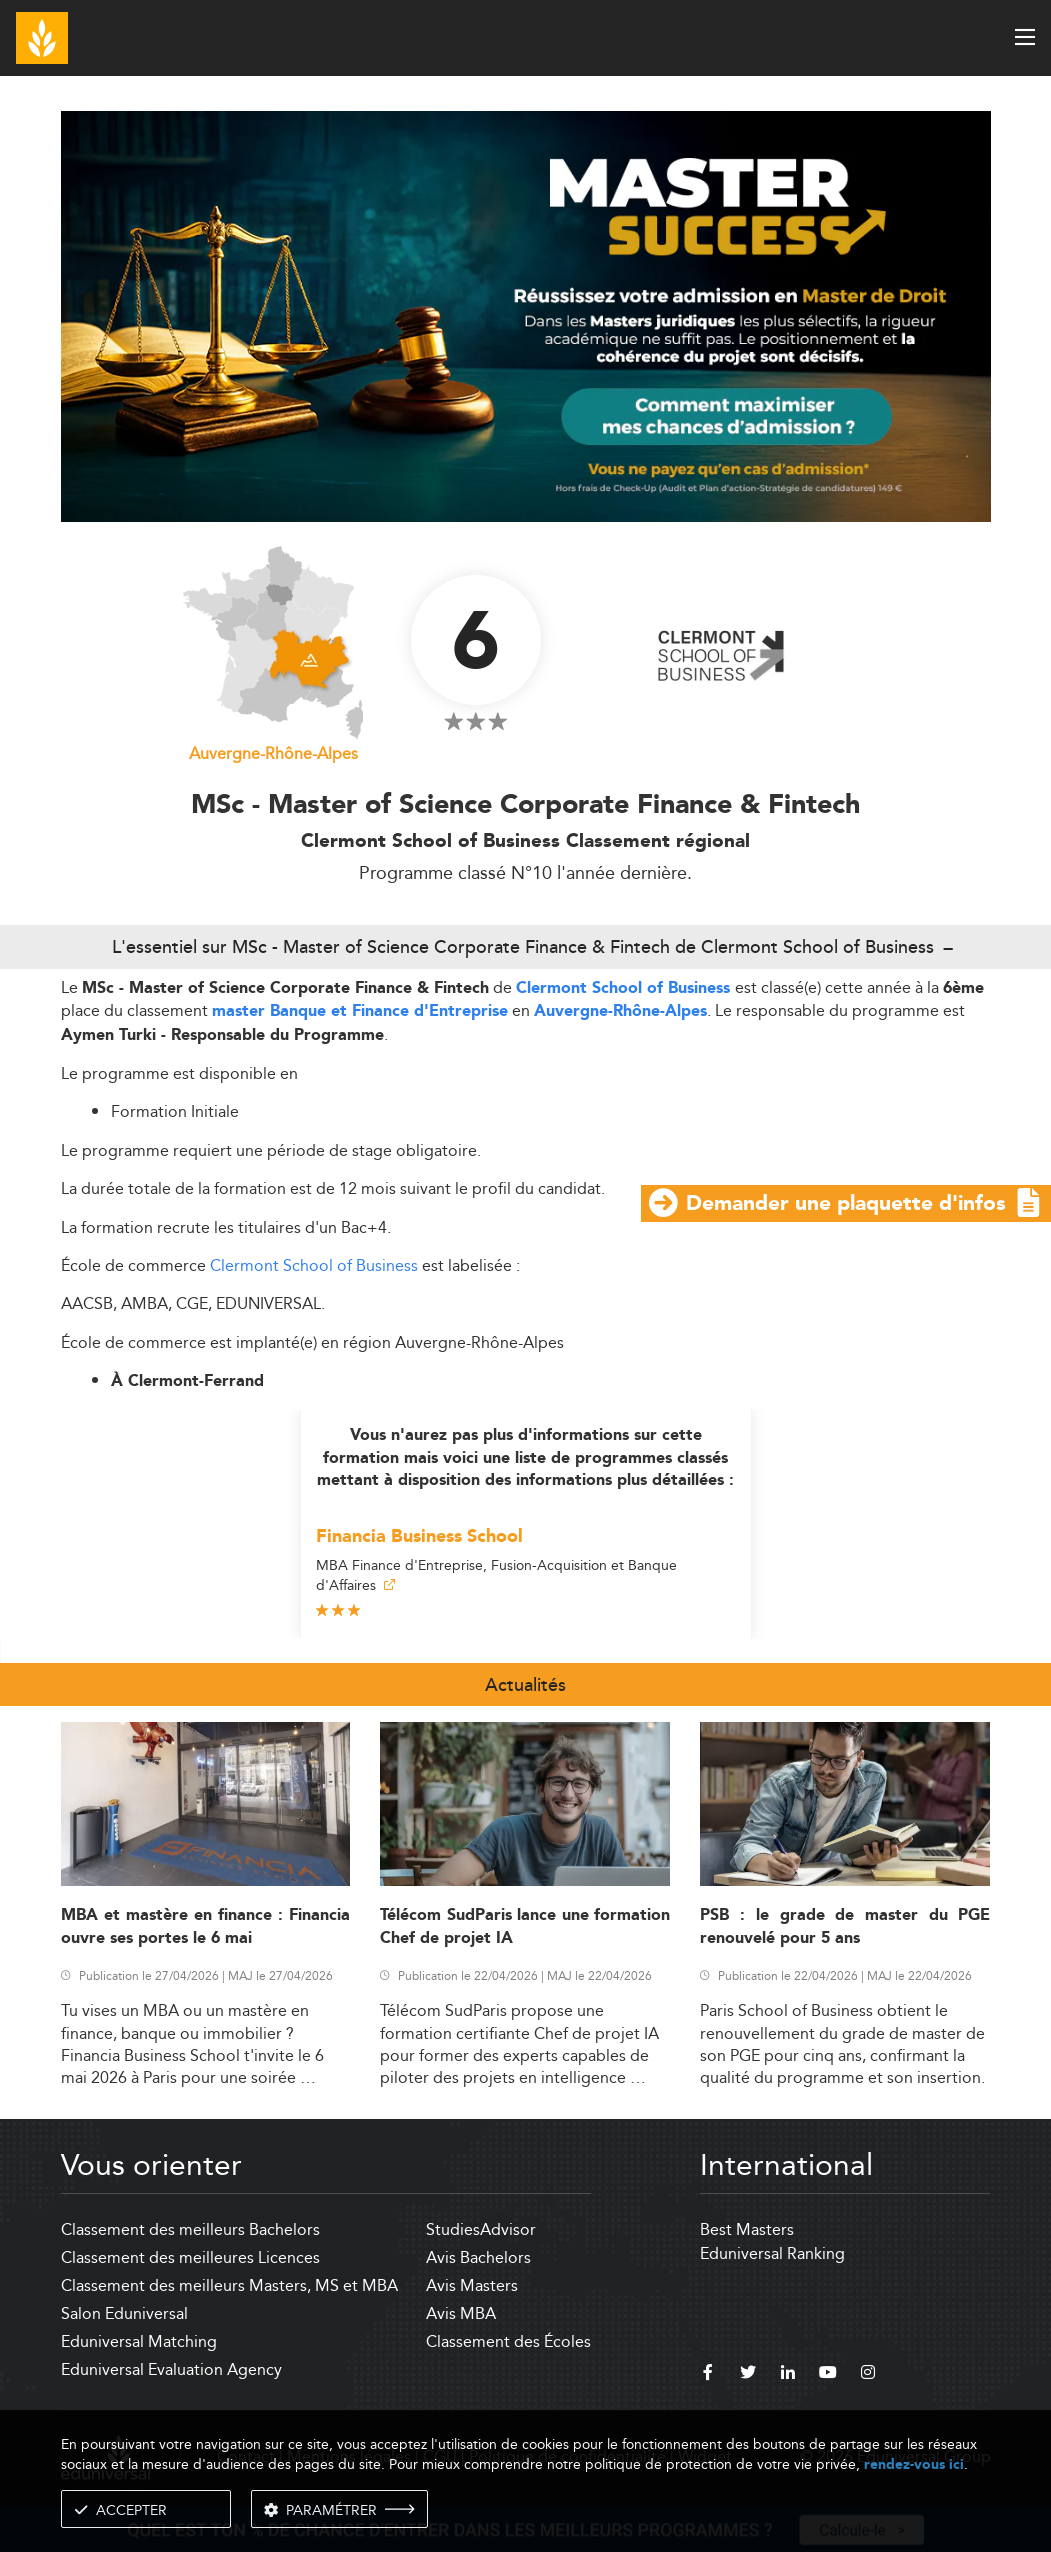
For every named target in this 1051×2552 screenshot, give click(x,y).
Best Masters (747, 2229)
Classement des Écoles (508, 2341)
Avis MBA (461, 2313)
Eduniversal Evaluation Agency (171, 2369)
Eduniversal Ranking (772, 2253)
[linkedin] (788, 2375)
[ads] (526, 314)
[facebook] (708, 2375)
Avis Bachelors (478, 2257)
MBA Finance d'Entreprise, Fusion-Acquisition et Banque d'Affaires (496, 1575)
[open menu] (1025, 37)
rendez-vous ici (914, 2464)
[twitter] (748, 2375)
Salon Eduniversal (124, 2313)
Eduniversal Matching (139, 2341)
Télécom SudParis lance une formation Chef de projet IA (525, 1927)
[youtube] (828, 2375)
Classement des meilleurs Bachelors (190, 2229)
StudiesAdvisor (481, 2229)
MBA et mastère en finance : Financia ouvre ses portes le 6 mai (206, 1927)
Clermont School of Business (625, 988)
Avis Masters (472, 2285)
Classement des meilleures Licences (190, 2257)
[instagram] (868, 2375)
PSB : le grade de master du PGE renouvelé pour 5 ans (845, 1927)
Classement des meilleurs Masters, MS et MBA (229, 2285)
